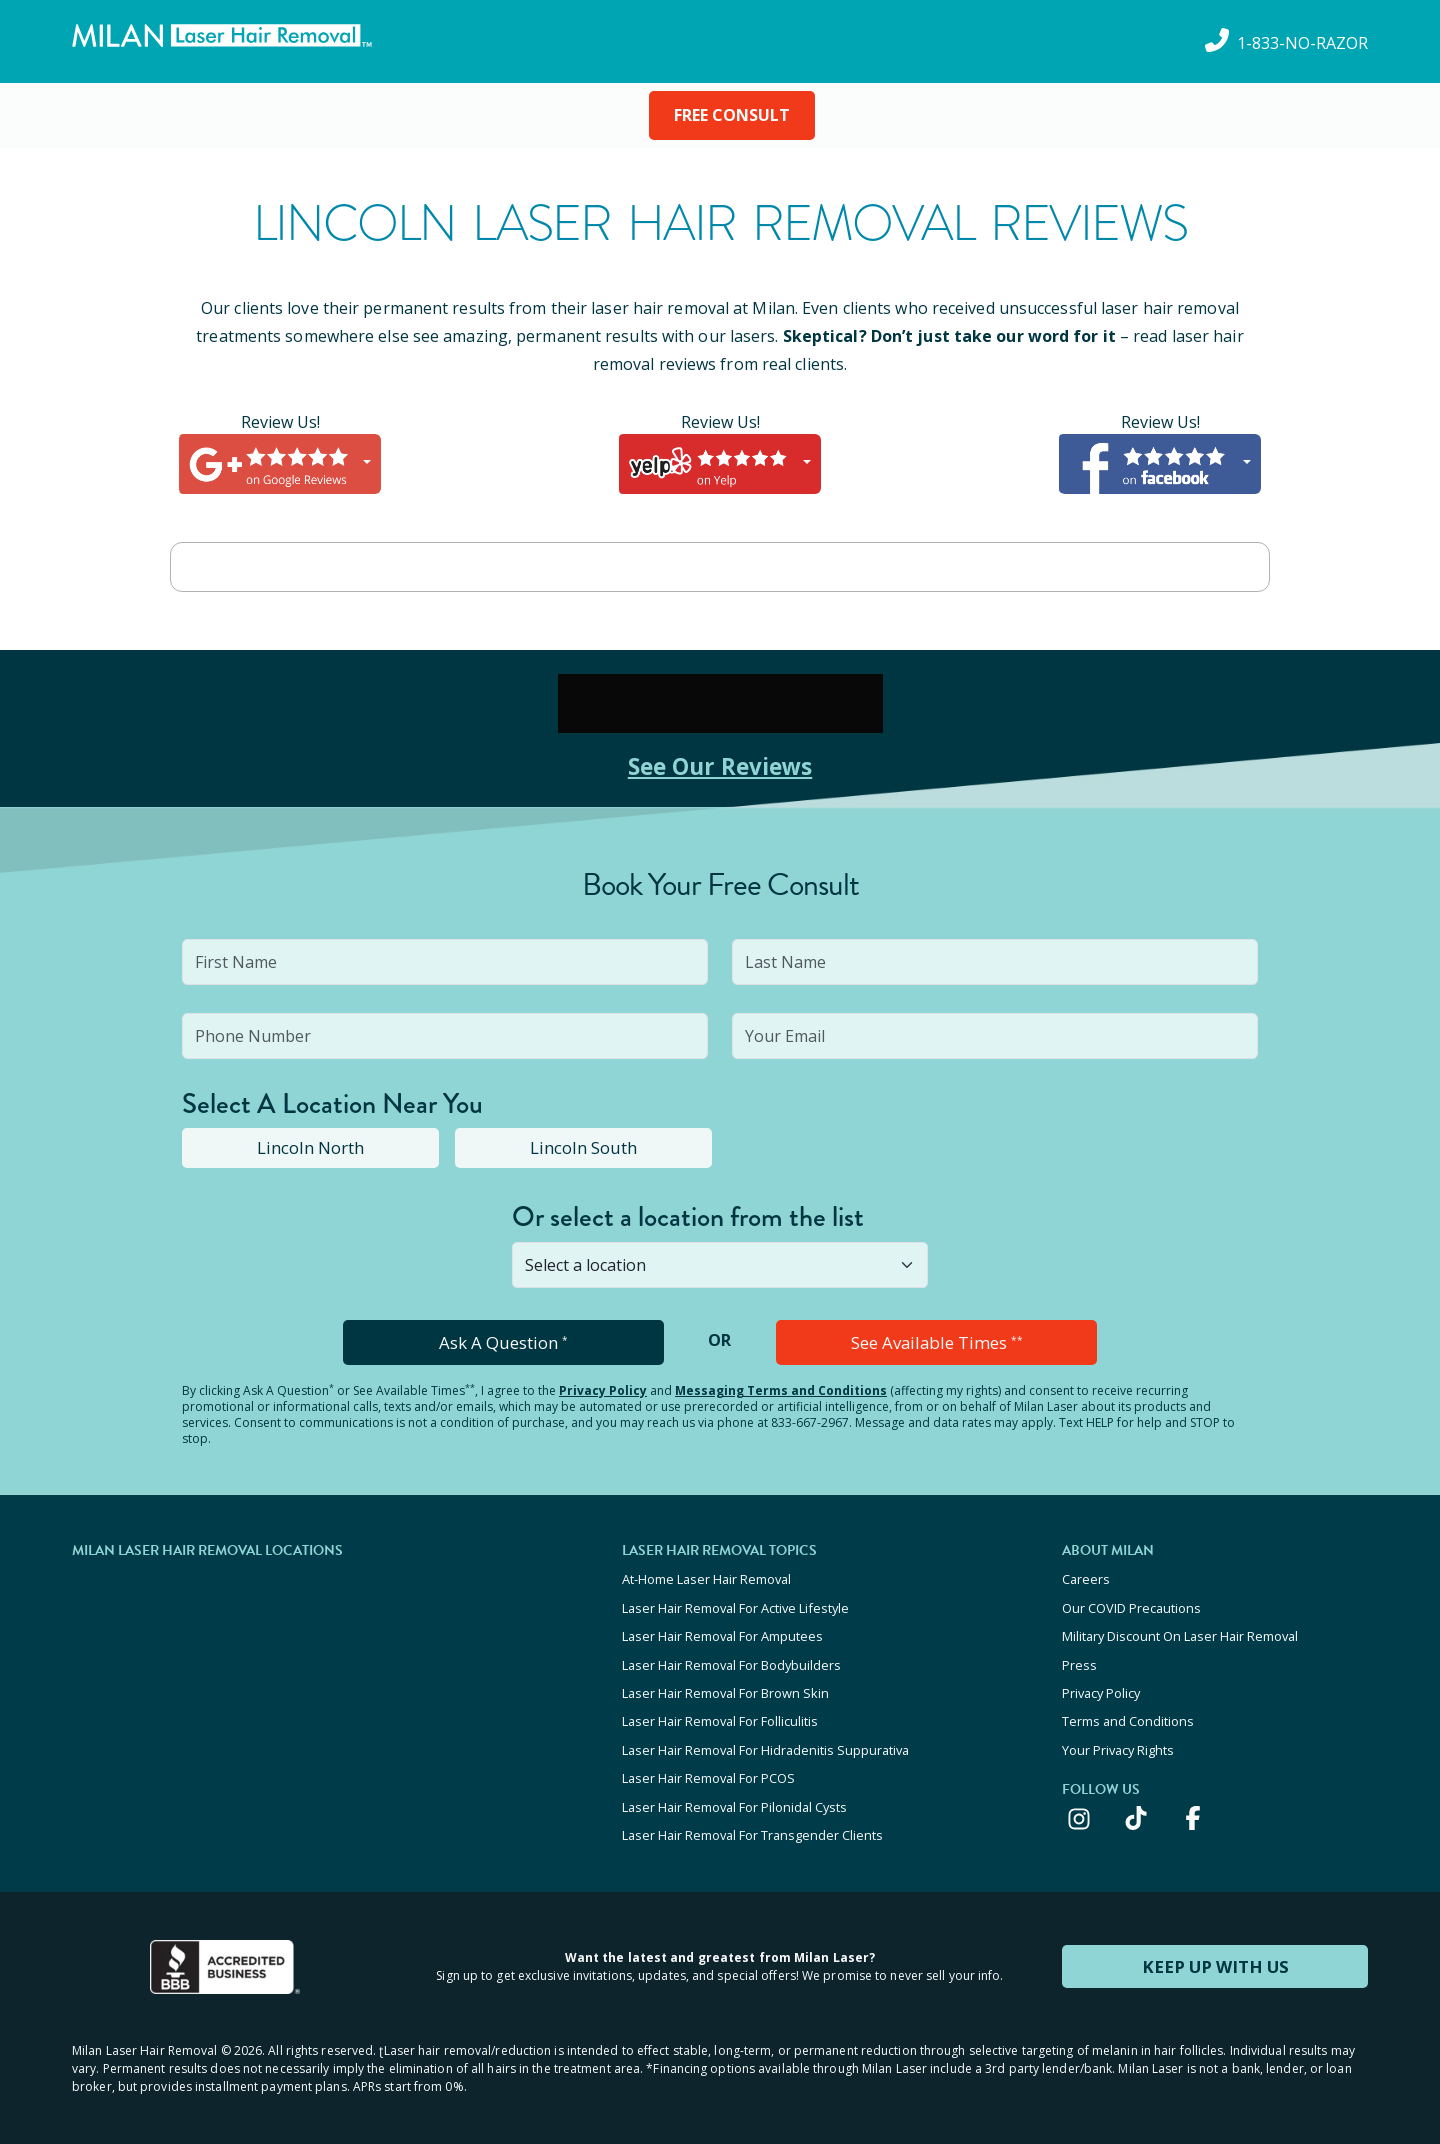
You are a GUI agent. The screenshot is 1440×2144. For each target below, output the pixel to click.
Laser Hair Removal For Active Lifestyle (735, 1605)
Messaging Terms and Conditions (781, 1389)
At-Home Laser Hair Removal (706, 1578)
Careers (1086, 1578)
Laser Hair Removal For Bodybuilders (731, 1659)
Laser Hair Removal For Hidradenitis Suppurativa (765, 1740)
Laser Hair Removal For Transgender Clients (752, 1821)
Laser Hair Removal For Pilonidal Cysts (734, 1794)
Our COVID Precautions (1131, 1605)
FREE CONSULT (732, 115)
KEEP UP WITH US (1215, 1951)
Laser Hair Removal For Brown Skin (725, 1686)
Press (1079, 1659)
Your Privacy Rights (1118, 1740)
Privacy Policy (603, 1389)
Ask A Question (503, 1342)
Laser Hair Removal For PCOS (708, 1767)
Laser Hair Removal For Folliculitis (720, 1713)
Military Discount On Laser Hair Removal (1180, 1632)
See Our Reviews (720, 765)
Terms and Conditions (1128, 1713)
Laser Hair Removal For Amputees (722, 1632)
